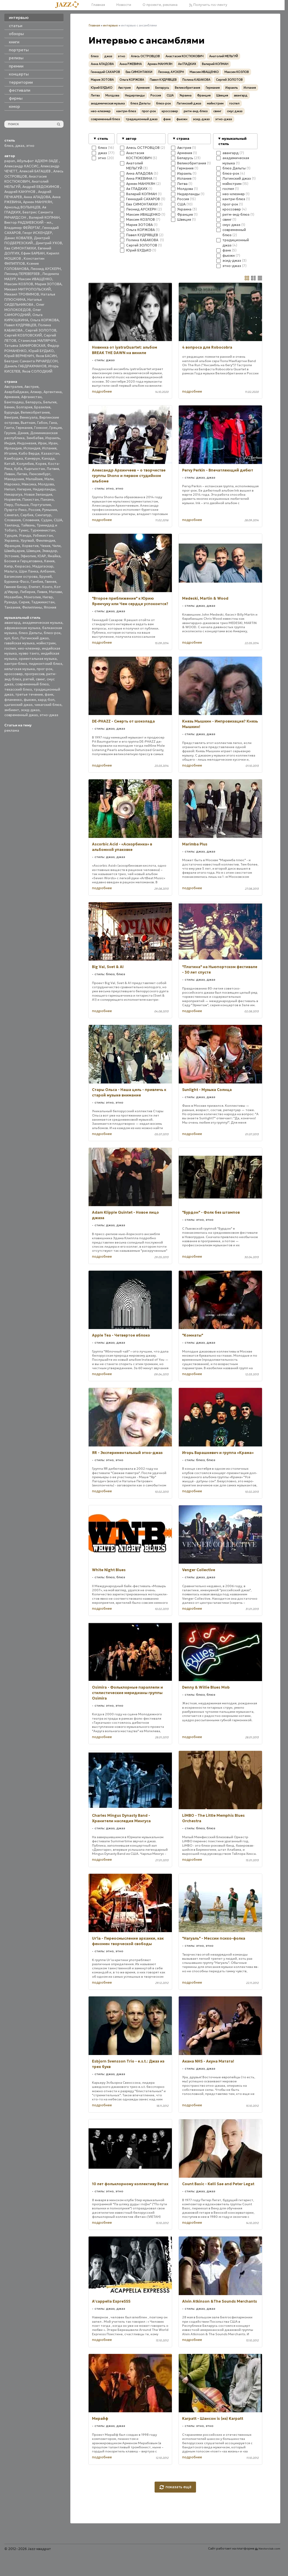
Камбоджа (13, 458)
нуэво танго (29, 653)
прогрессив (34, 674)
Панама (47, 499)
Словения (31, 520)
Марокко (12, 484)
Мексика (29, 484)
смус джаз (234, 111)
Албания (47, 571)
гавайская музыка (19, 643)
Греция (55, 427)
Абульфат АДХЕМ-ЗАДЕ (38, 161)
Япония (50, 607)
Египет (34, 587)
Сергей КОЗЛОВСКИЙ (23, 335)
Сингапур (43, 515)
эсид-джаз (30, 710)
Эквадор (49, 551)
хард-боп (46, 699)
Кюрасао (23, 566)
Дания (23, 433)
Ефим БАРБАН (33, 253)
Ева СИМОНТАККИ (20, 248)
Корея (41, 463)
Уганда (25, 535)
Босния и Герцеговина (23, 561)
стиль (102, 138)
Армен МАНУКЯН (37, 202)
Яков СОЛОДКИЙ (37, 371)
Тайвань (28, 525)
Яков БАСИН (46, 356)
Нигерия (24, 489)
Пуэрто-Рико (15, 510)
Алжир (36, 392)
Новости (123, 5)
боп (15, 638)
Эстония (11, 556)
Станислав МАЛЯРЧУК (37, 340)
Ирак (42, 443)
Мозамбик (13, 597)
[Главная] (68, 5)
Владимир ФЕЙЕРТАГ (22, 227)
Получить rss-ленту (208, 5)
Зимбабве (34, 438)
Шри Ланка (28, 571)
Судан (46, 520)
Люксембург (39, 474)
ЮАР (42, 556)
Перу (8, 505)
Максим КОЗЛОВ (18, 284)
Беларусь (33, 402)
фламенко (13, 699)
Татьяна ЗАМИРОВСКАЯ (24, 345)
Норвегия (12, 499)
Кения (49, 561)
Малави (55, 592)
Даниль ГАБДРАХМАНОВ (25, 366)
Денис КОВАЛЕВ (18, 238)
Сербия (26, 515)
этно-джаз (49, 715)
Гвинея (50, 581)
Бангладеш (14, 402)
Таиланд (11, 525)
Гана (53, 422)
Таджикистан (42, 602)
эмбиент (11, 710)
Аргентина (52, 392)
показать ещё (178, 2487)
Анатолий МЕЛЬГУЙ (223, 56)
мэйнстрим (46, 643)
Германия (24, 427)
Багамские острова (21, 576)
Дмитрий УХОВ (49, 243)
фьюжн (30, 699)
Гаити (9, 427)
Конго (47, 587)
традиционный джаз (142, 119)
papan (9, 161)
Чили (56, 546)
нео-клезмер (29, 648)
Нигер (48, 597)
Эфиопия (28, 556)
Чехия (45, 546)
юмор (14, 106)
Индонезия (26, 443)
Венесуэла (29, 417)
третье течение (29, 694)
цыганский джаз (18, 704)
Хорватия (30, 546)
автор (131, 138)
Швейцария (14, 551)
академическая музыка (42, 622)
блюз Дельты (30, 633)
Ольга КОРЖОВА (44, 320)
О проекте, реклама (160, 5)
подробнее (102, 391)
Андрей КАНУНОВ (20, 191)
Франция (12, 546)
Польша (22, 505)
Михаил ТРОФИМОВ (21, 294)
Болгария (24, 407)
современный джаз (21, 715)
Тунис (23, 530)
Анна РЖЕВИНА (131, 64)
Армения (11, 397)
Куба (18, 468)
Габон (42, 422)
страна (182, 138)
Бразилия (42, 407)
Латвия (53, 468)
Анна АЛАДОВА (37, 197)
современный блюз (32, 684)
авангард (12, 622)
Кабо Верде (29, 453)
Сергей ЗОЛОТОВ (40, 330)
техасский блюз (18, 689)
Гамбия (37, 581)
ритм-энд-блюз (196, 111)
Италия (10, 453)
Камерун (32, 458)
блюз (8, 145)
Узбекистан (43, 535)
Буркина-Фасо (16, 581)
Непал (9, 489)
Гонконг (41, 427)
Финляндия (45, 540)
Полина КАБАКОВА (196, 80)
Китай (9, 463)
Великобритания (35, 412)
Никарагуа (13, 494)
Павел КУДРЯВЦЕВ (20, 325)
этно (30, 145)
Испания (49, 448)
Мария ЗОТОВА (48, 284)
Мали (49, 479)
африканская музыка (22, 628)
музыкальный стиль (232, 141)
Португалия (41, 505)
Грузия (10, 433)
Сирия (24, 602)
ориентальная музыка (38, 658)
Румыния (49, 510)
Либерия (27, 592)
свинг (40, 679)
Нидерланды (44, 489)
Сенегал (11, 515)
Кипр (8, 566)
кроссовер (13, 674)
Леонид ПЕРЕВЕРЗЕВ (22, 274)
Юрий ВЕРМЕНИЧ (19, 356)
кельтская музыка (19, 669)
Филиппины (32, 607)
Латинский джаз (34, 638)
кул (7, 638)
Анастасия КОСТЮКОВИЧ (185, 56)
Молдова (46, 484)
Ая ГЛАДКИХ (187, 64)
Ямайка (54, 556)
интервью (110, 25)
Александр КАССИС (21, 166)
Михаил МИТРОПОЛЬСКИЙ (27, 289)
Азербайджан (16, 392)
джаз (19, 145)
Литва (22, 474)
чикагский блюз (47, 704)
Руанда (10, 602)
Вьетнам (28, 422)
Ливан (9, 474)
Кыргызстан (34, 468)
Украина (11, 540)
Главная (98, 5)
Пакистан (30, 499)
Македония (14, 479)
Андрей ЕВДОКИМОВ (41, 186)
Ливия (42, 592)
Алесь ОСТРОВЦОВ (145, 56)
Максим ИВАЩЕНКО (35, 279)
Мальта (10, 571)
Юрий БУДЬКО (41, 351)
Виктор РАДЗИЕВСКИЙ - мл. (28, 222)
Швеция (33, 551)
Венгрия (11, 417)
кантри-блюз (15, 663)
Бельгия (49, 402)
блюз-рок (52, 633)
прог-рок (44, 669)
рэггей (28, 679)
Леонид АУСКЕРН (46, 269)
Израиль (52, 438)
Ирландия (13, 448)
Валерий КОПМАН (44, 217)
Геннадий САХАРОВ (105, 72)
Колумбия (25, 463)
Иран (52, 443)
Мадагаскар (42, 566)
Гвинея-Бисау (15, 587)
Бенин (9, 407)
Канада (48, 458)
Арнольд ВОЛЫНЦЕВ (22, 207)
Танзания (12, 607)
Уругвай (27, 540)
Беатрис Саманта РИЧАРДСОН (31, 361)
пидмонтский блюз (45, 663)
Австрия (31, 386)
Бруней (45, 576)
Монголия (32, 597)
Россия (34, 510)
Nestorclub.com (269, 2548)
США (58, 520)
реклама (11, 730)
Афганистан (31, 397)
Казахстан (50, 453)
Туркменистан (42, 530)
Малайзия (34, 479)
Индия (9, 443)
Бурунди (11, 412)
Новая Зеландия (38, 494)
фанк (49, 694)
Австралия (13, 386)
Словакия (12, 520)
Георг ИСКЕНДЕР (37, 233)
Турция (10, 535)
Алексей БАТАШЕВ (35, 171)
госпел (10, 648)
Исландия (31, 448)
